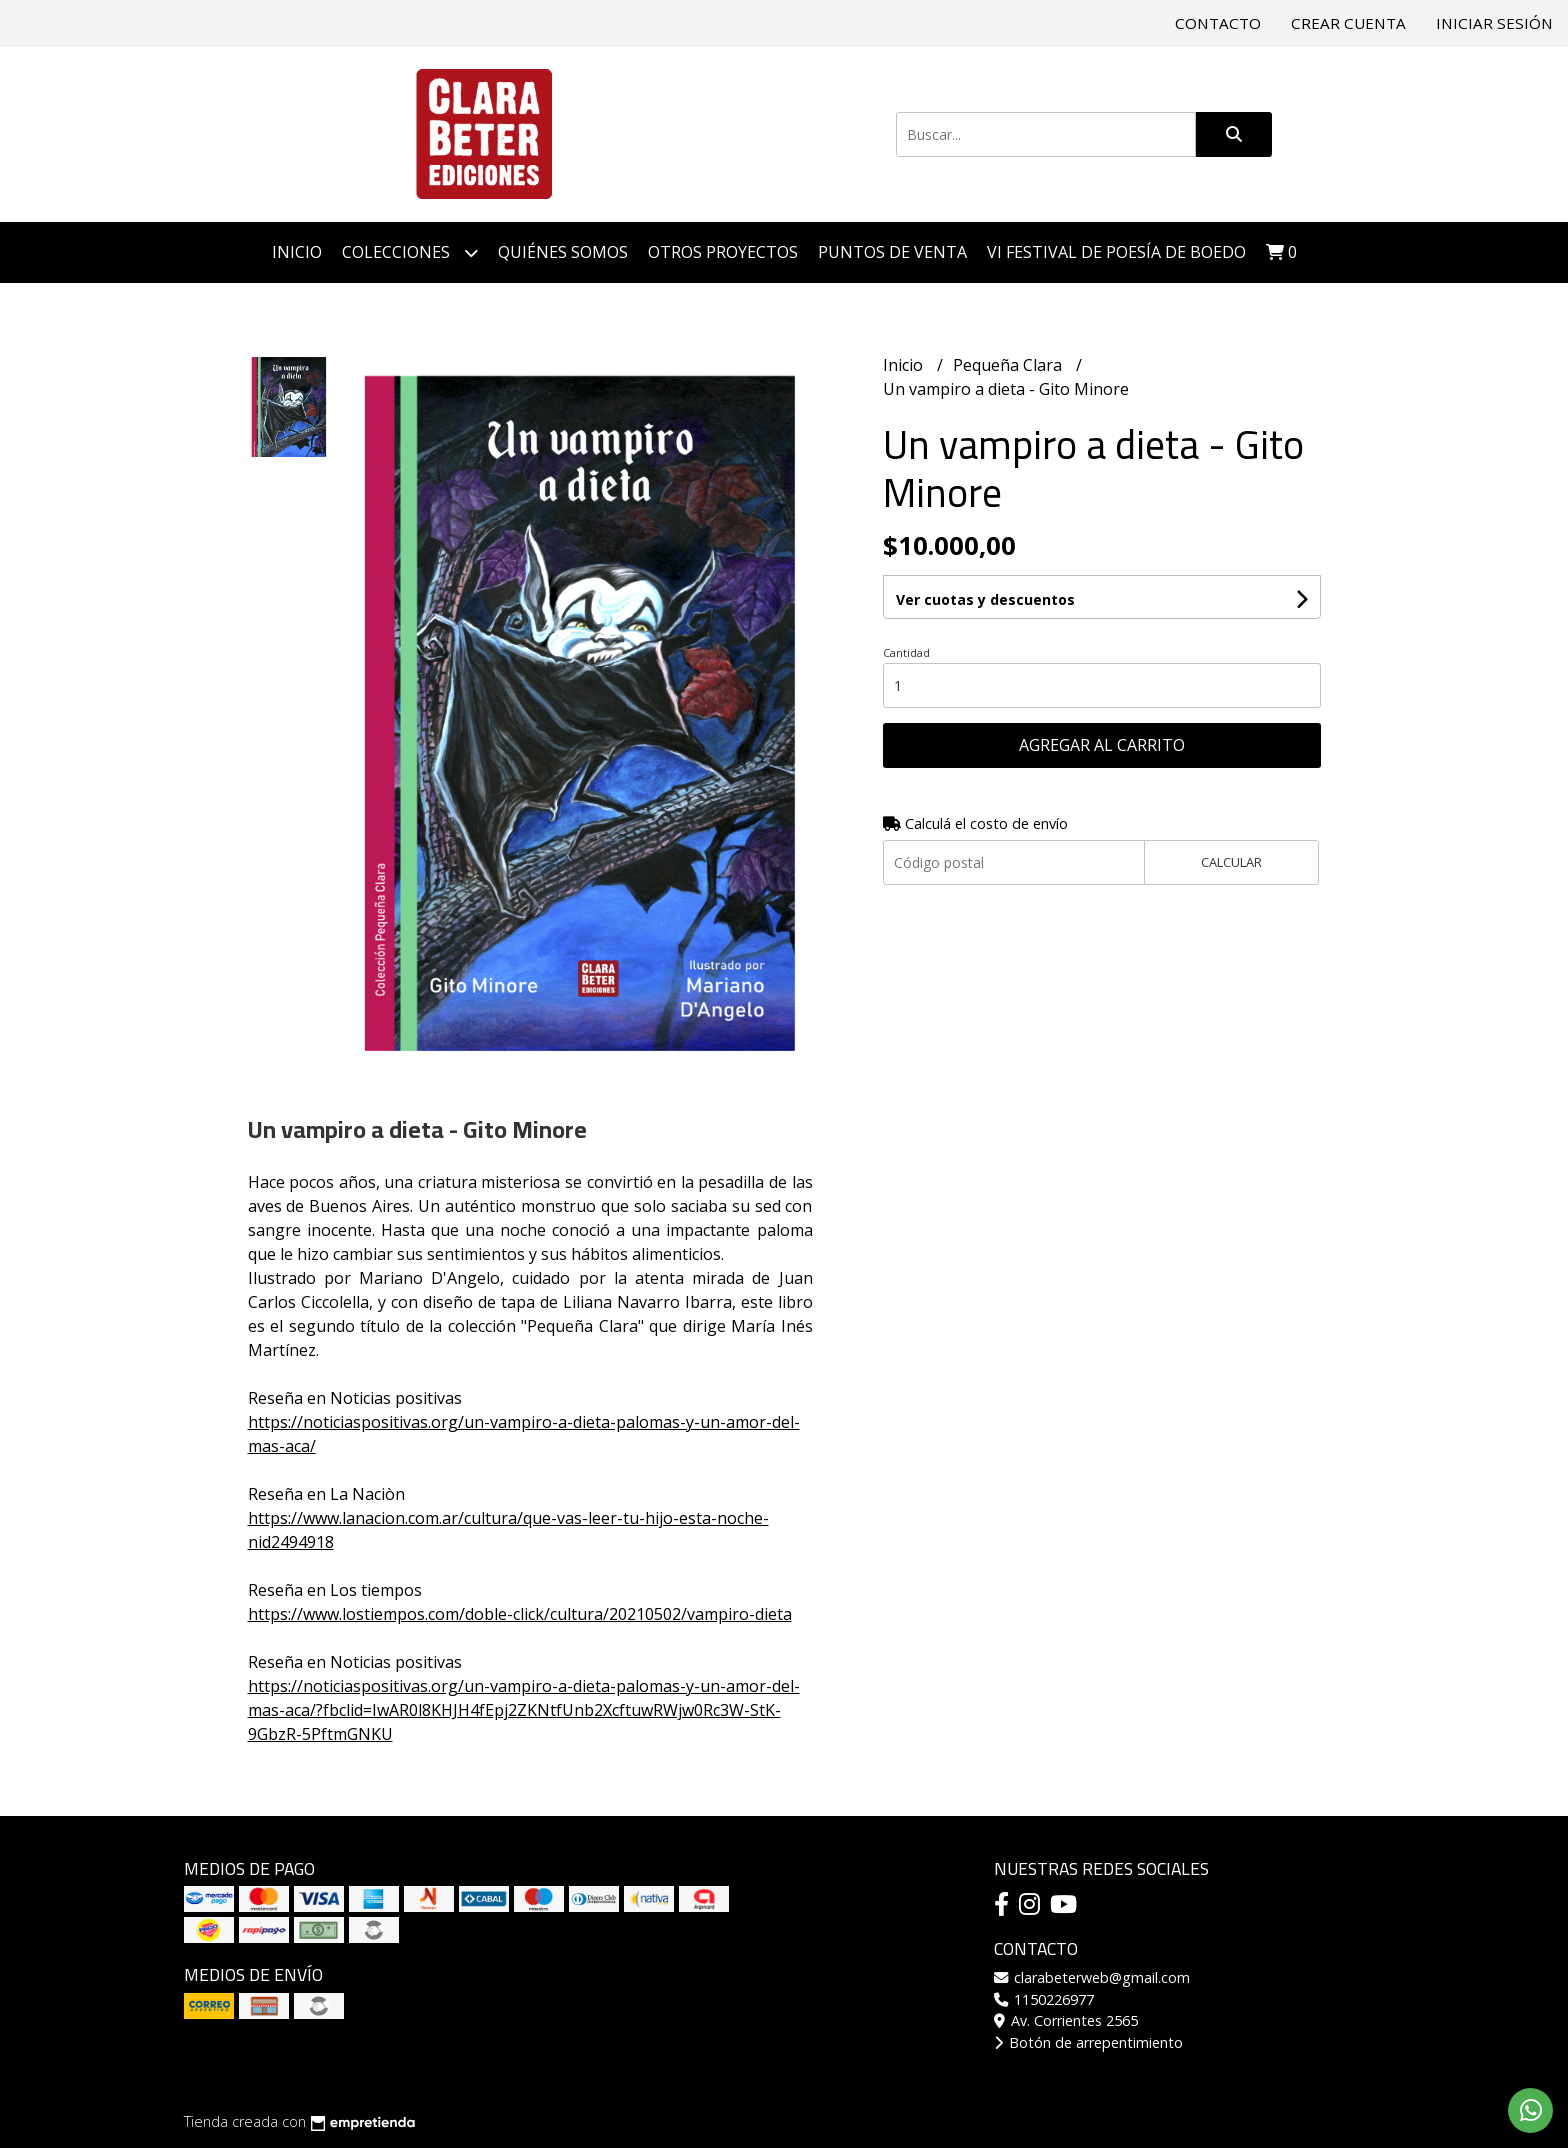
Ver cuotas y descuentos (985, 599)
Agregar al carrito (1102, 745)
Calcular (1231, 862)
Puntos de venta (892, 252)
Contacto (1218, 23)
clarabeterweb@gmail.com (1092, 1977)
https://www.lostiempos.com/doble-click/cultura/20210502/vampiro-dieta (520, 1614)
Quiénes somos (563, 252)
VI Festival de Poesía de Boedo (1116, 252)
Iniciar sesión (1494, 23)
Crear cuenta (1348, 23)
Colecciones (410, 252)
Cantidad (906, 652)
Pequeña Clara (1009, 365)
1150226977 (1044, 1999)
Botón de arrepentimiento (1088, 2042)
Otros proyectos (723, 252)
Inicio (297, 252)
